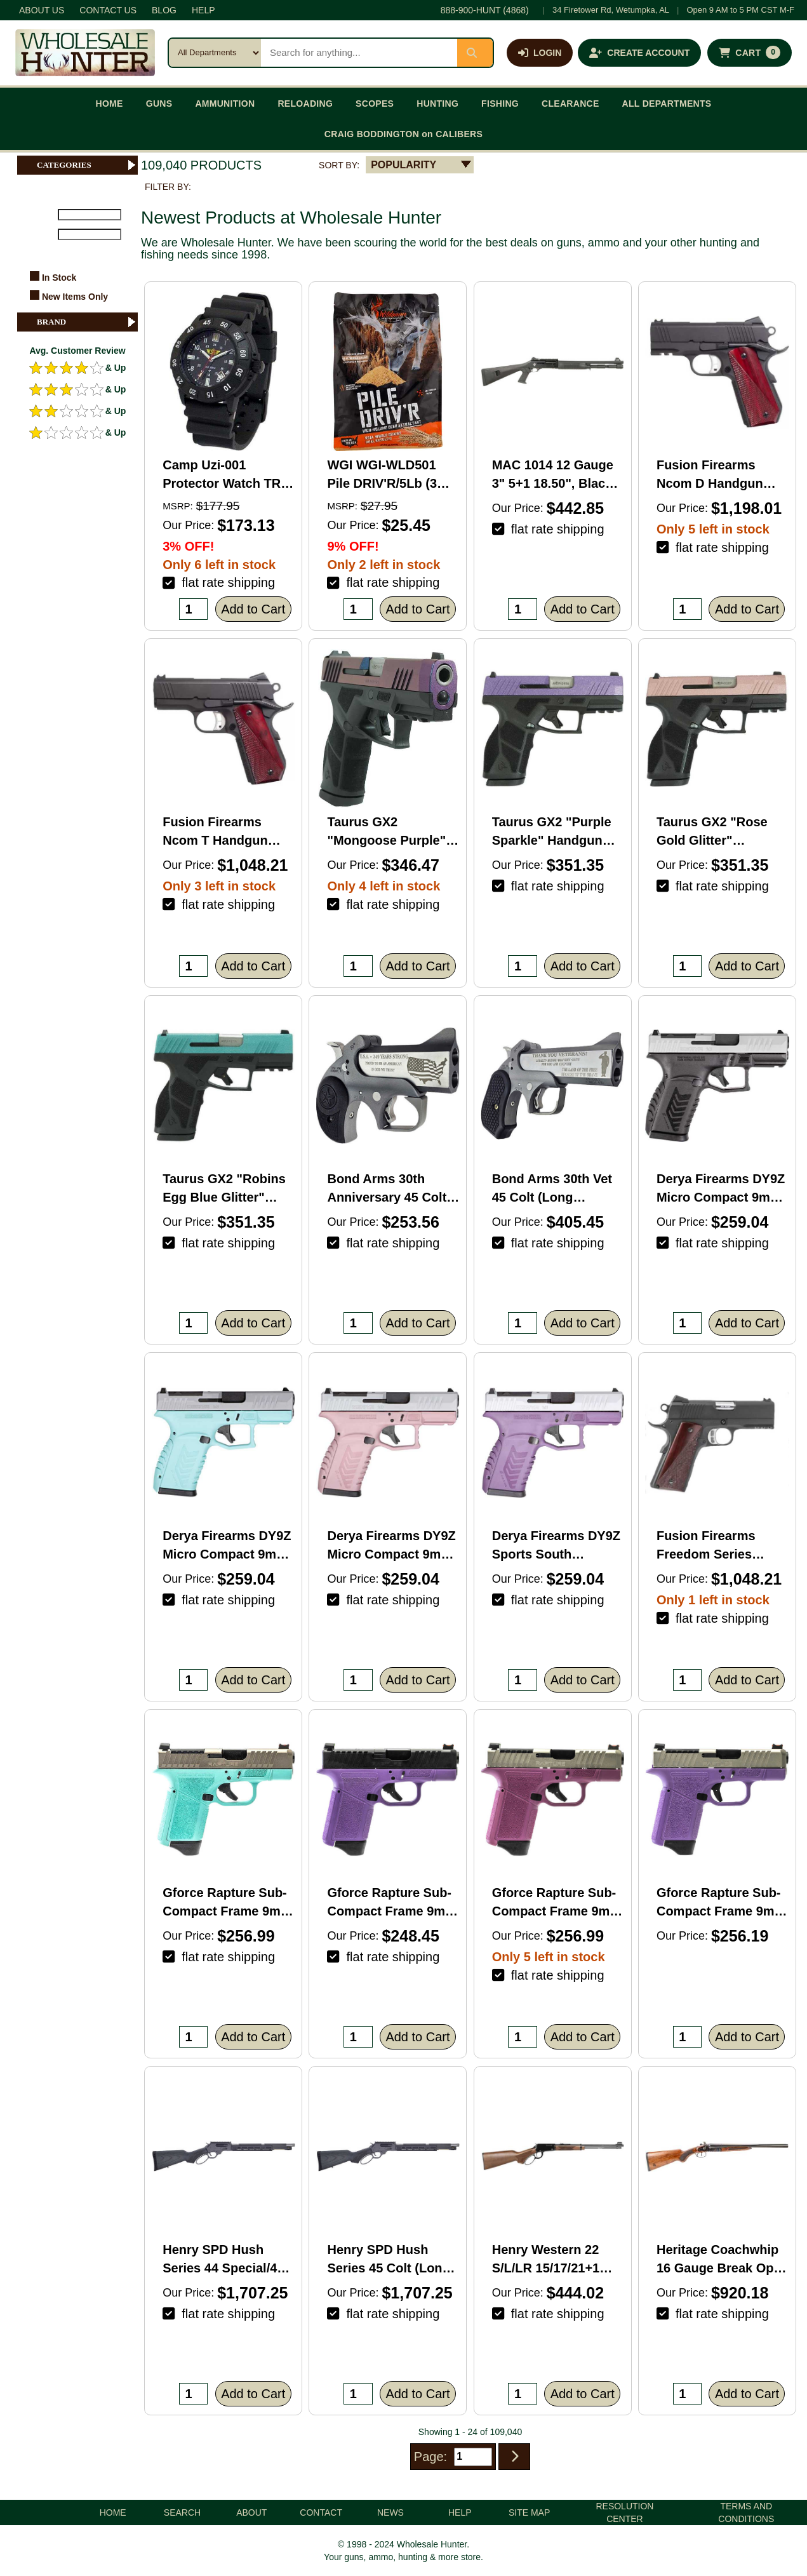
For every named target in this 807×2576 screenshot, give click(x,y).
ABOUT (251, 2512)
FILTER (36, 251)
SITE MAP (529, 2512)
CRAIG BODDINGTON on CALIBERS (403, 134)
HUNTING (437, 103)
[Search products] (359, 53)
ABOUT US (41, 10)
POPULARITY (403, 164)
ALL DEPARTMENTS (667, 103)
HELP (203, 10)
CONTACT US (108, 10)
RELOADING (305, 103)
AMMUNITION (225, 103)
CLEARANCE (570, 103)
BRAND (87, 322)
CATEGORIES (87, 165)
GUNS (159, 103)
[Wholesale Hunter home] (85, 52)
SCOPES (375, 103)
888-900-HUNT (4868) (485, 10)
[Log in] (540, 53)
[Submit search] (475, 53)
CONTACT (321, 2512)
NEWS (390, 2512)
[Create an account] (639, 53)
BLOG (164, 10)
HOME (109, 103)
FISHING (500, 103)
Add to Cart (253, 609)
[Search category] (215, 53)
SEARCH (182, 2512)
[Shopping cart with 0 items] (749, 53)
